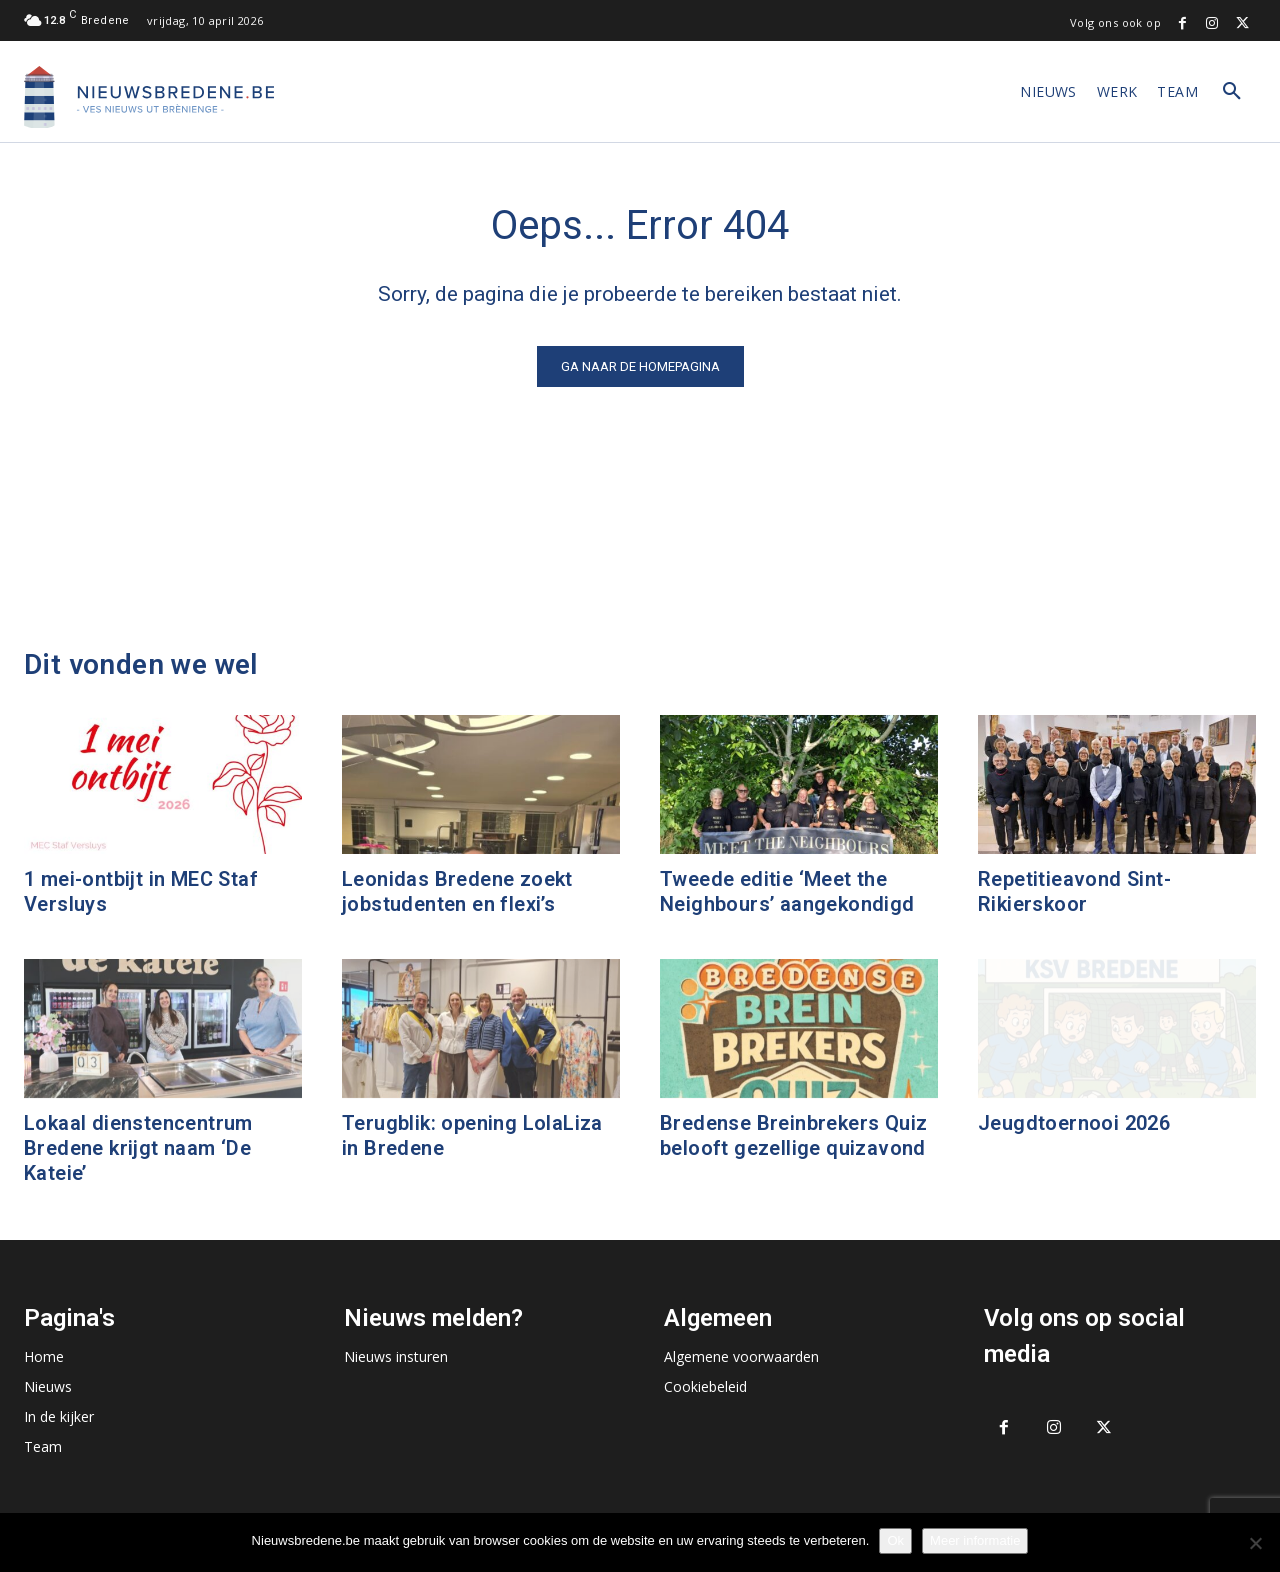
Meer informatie (975, 1540)
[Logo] (149, 97)
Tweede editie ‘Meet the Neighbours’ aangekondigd (787, 891)
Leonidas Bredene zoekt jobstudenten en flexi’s (457, 891)
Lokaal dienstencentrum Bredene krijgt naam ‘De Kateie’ (138, 1148)
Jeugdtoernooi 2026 (1074, 1123)
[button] (1232, 92)
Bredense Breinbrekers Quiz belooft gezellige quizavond (793, 1135)
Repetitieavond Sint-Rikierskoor (1074, 891)
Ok (895, 1540)
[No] (1255, 1543)
